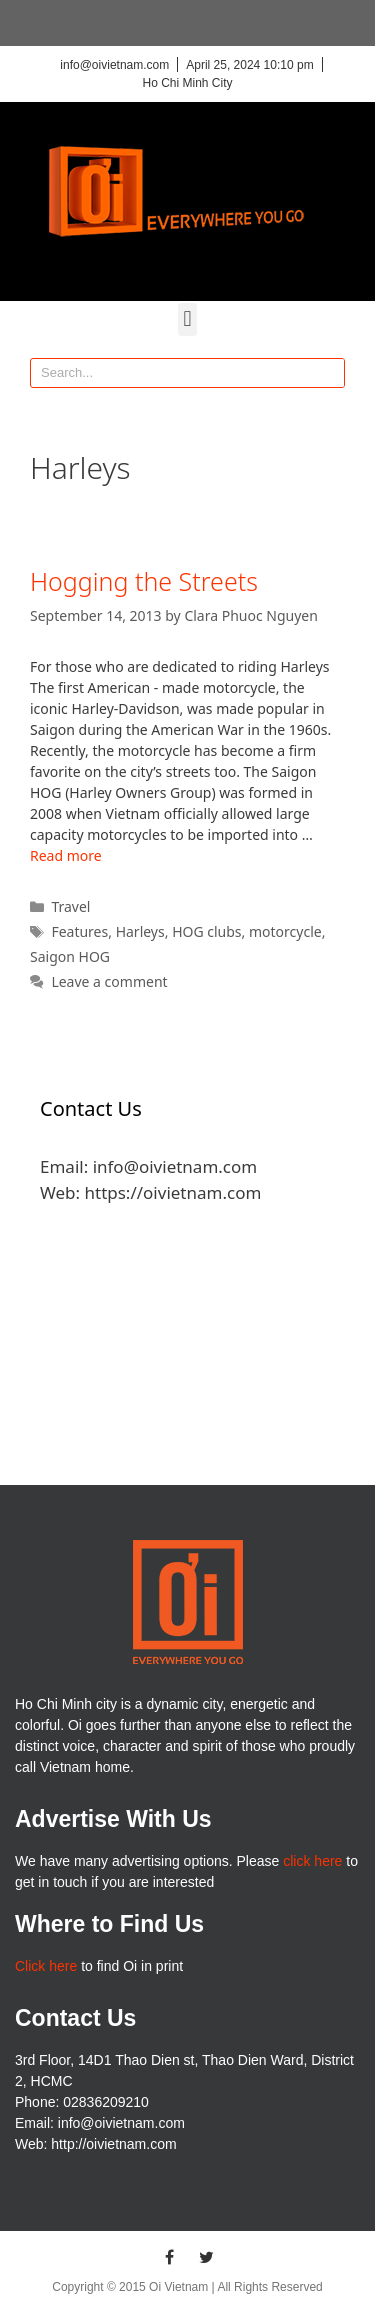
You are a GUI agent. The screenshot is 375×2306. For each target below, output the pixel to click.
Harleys (140, 931)
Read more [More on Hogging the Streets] (66, 855)
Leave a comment (109, 981)
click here (312, 1861)
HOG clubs (206, 931)
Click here (46, 1966)
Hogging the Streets (144, 581)
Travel (70, 906)
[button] (187, 319)
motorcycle (285, 931)
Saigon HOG (70, 956)
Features (79, 931)
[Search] (329, 373)
